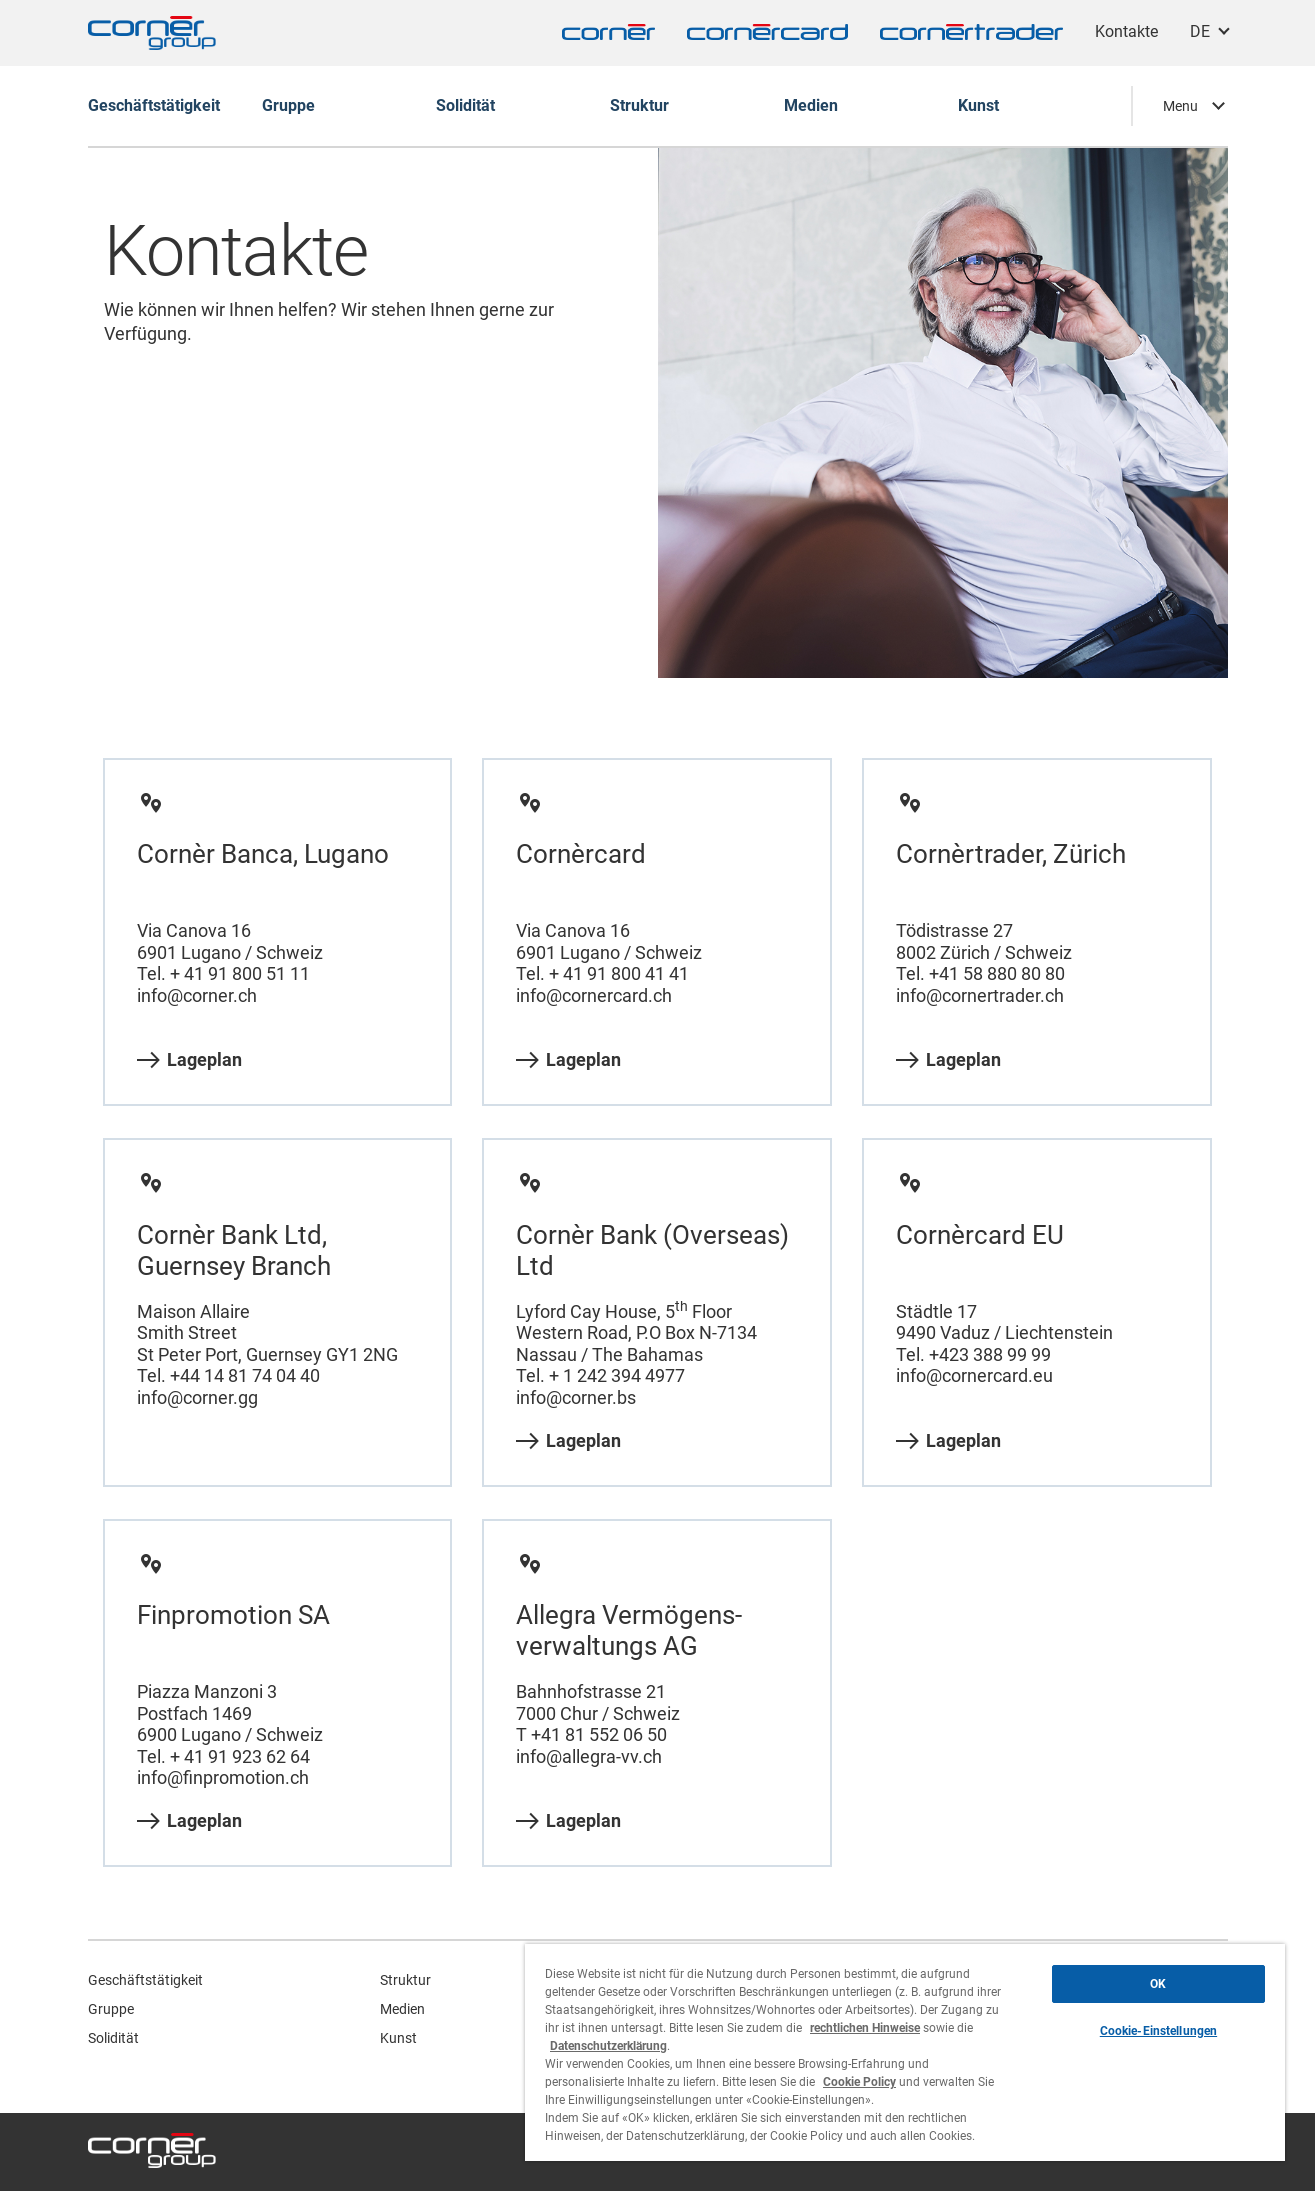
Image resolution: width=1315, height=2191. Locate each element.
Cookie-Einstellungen (1158, 2031)
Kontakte (1126, 31)
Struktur (405, 1980)
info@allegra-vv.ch (589, 1756)
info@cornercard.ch (594, 995)
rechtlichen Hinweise (865, 2028)
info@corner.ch (197, 995)
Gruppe (111, 2009)
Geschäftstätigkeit (145, 1980)
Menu (1180, 106)
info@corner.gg (197, 1397)
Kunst (398, 2038)
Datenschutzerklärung (608, 2046)
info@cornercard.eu (974, 1375)
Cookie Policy (859, 2082)
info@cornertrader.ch (980, 995)
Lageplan (189, 1060)
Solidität (113, 2038)
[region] (905, 2052)
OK (1158, 1984)
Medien (402, 2009)
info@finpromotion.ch (223, 1777)
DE (1200, 31)
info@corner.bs (576, 1397)
